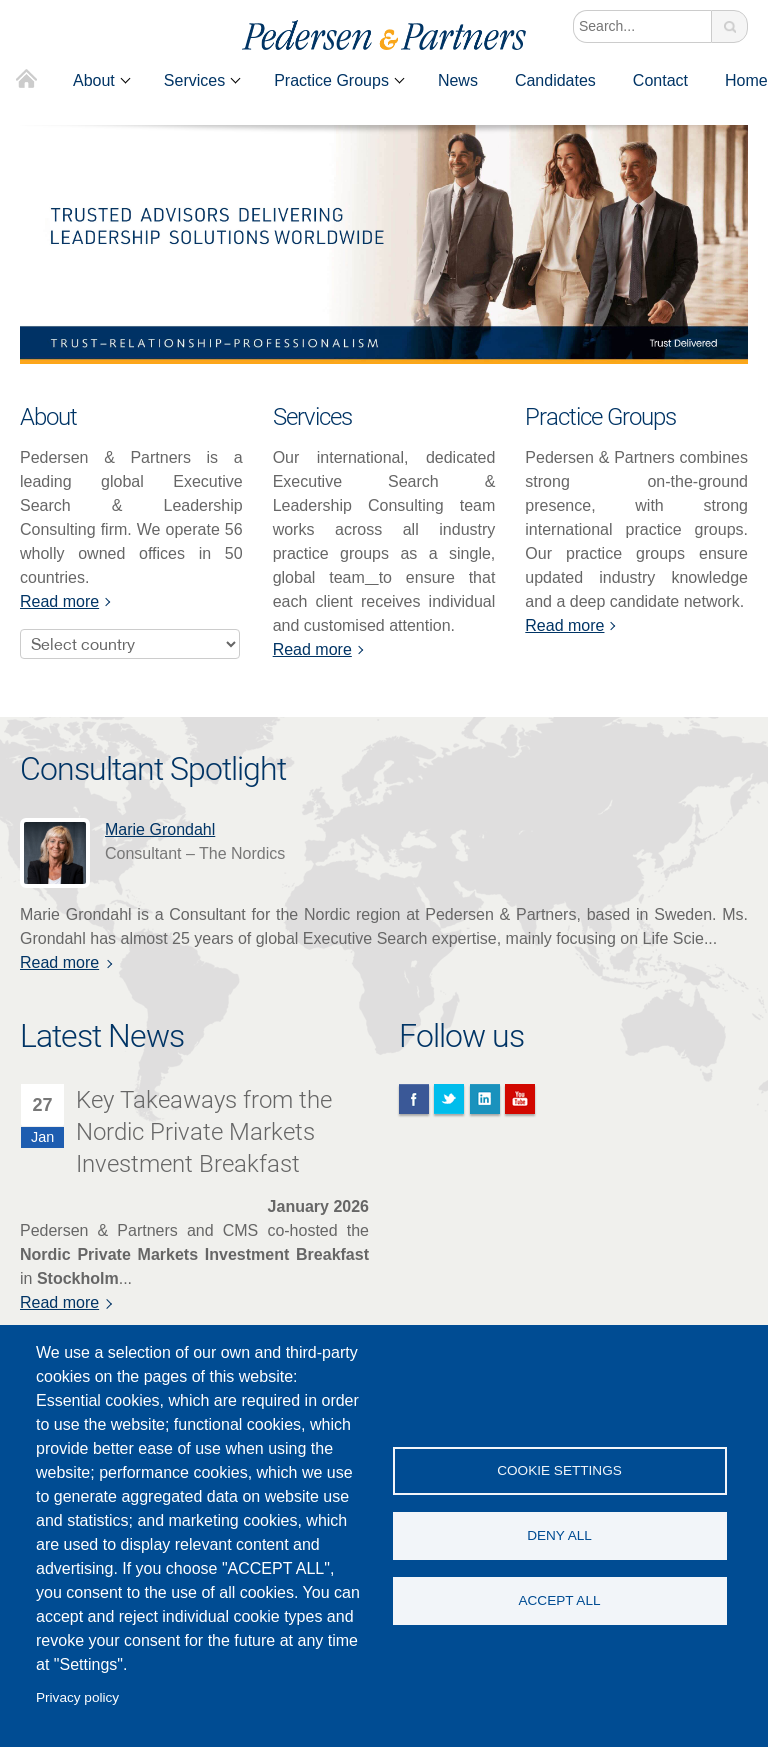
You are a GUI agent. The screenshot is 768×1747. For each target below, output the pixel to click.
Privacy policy (77, 1697)
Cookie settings (559, 1470)
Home (26, 80)
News (458, 80)
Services (194, 80)
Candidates (555, 80)
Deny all (559, 1535)
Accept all (559, 1600)
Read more (59, 601)
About (94, 80)
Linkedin (485, 1099)
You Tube (520, 1099)
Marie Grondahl (164, 829)
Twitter (449, 1099)
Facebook (414, 1099)
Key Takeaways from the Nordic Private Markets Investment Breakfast (204, 1132)
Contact (660, 80)
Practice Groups (331, 80)
